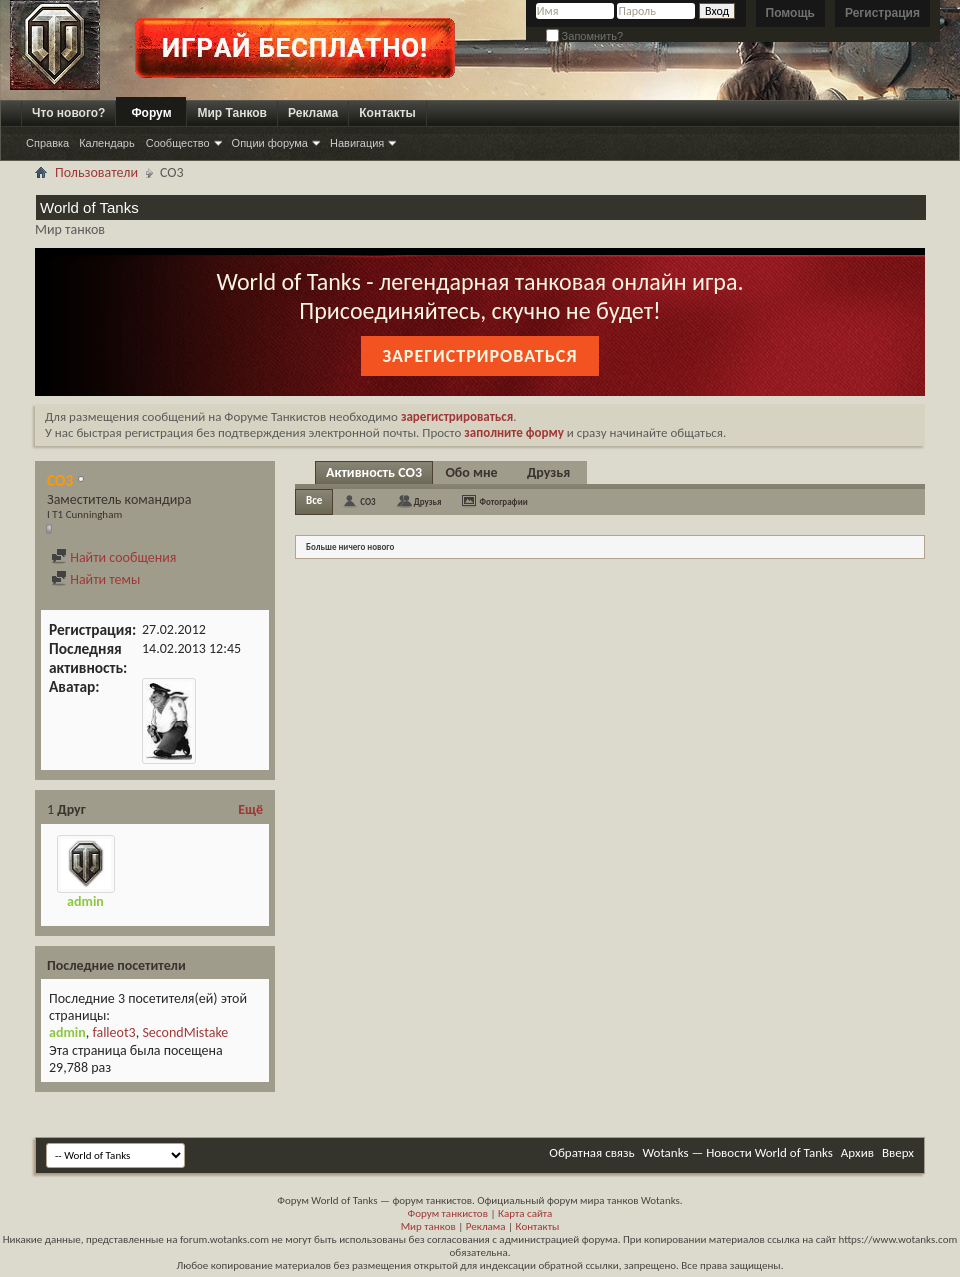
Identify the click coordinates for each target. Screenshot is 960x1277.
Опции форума (270, 143)
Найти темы (95, 579)
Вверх (898, 1152)
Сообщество (178, 143)
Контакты (387, 113)
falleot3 (113, 1032)
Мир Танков (232, 113)
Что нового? (68, 113)
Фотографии (504, 501)
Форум (151, 113)
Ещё (250, 809)
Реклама (313, 113)
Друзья (548, 472)
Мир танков (428, 1226)
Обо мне (471, 472)
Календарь (107, 143)
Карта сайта (525, 1213)
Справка (47, 143)
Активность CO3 (374, 472)
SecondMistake (185, 1032)
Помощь (790, 13)
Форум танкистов (448, 1213)
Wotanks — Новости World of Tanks (738, 1152)
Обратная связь (591, 1152)
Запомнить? (585, 36)
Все (314, 500)
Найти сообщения (113, 557)
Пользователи (96, 172)
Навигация (357, 143)
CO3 (367, 501)
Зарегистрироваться (479, 356)
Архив (857, 1152)
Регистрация (882, 13)
